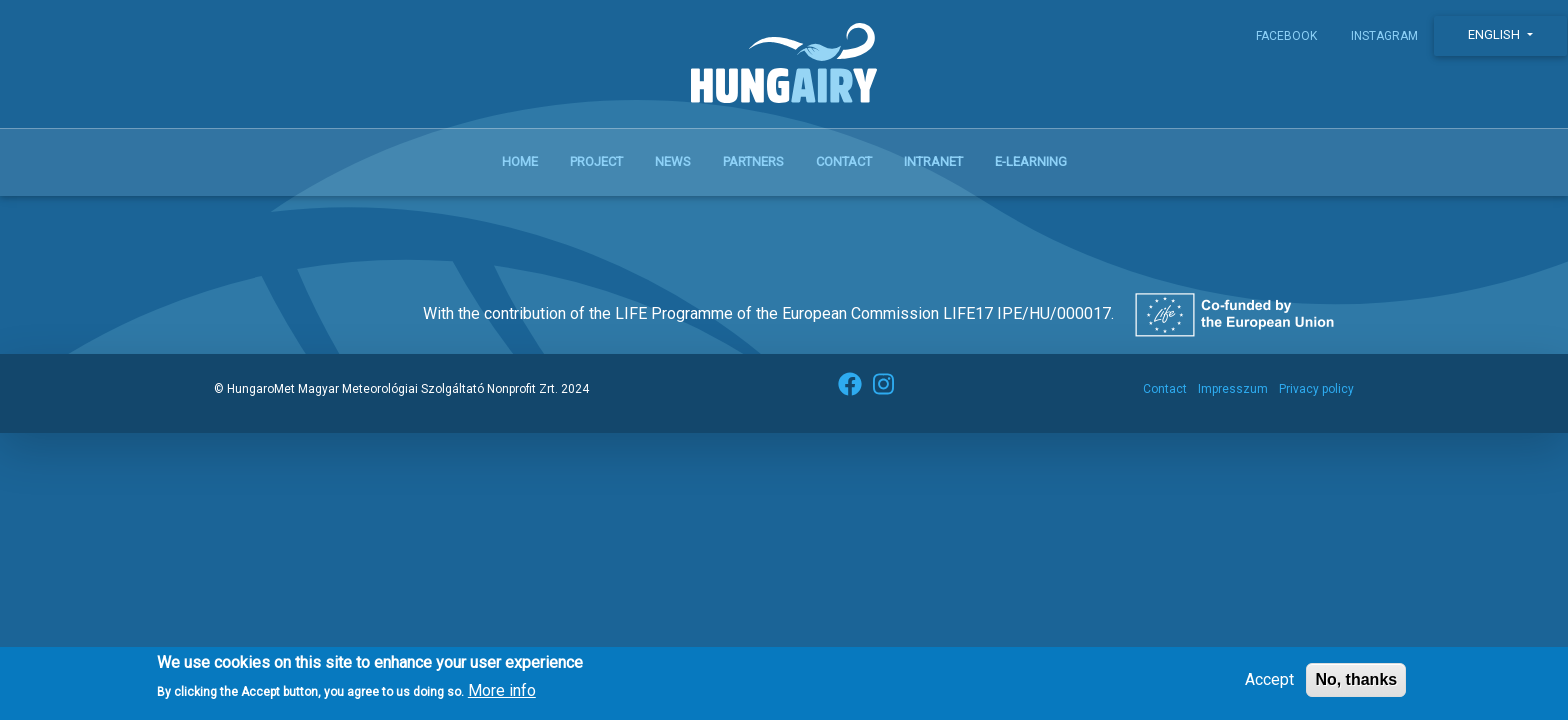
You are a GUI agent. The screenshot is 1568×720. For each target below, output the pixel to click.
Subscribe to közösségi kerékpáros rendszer (237, 220)
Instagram (1384, 36)
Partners (753, 161)
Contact (844, 161)
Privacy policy (1316, 389)
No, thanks (1356, 686)
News (673, 161)
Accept (1269, 686)
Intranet (933, 161)
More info (502, 698)
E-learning (1031, 161)
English (1495, 34)
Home (520, 161)
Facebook (1286, 36)
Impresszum (1233, 389)
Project (596, 161)
